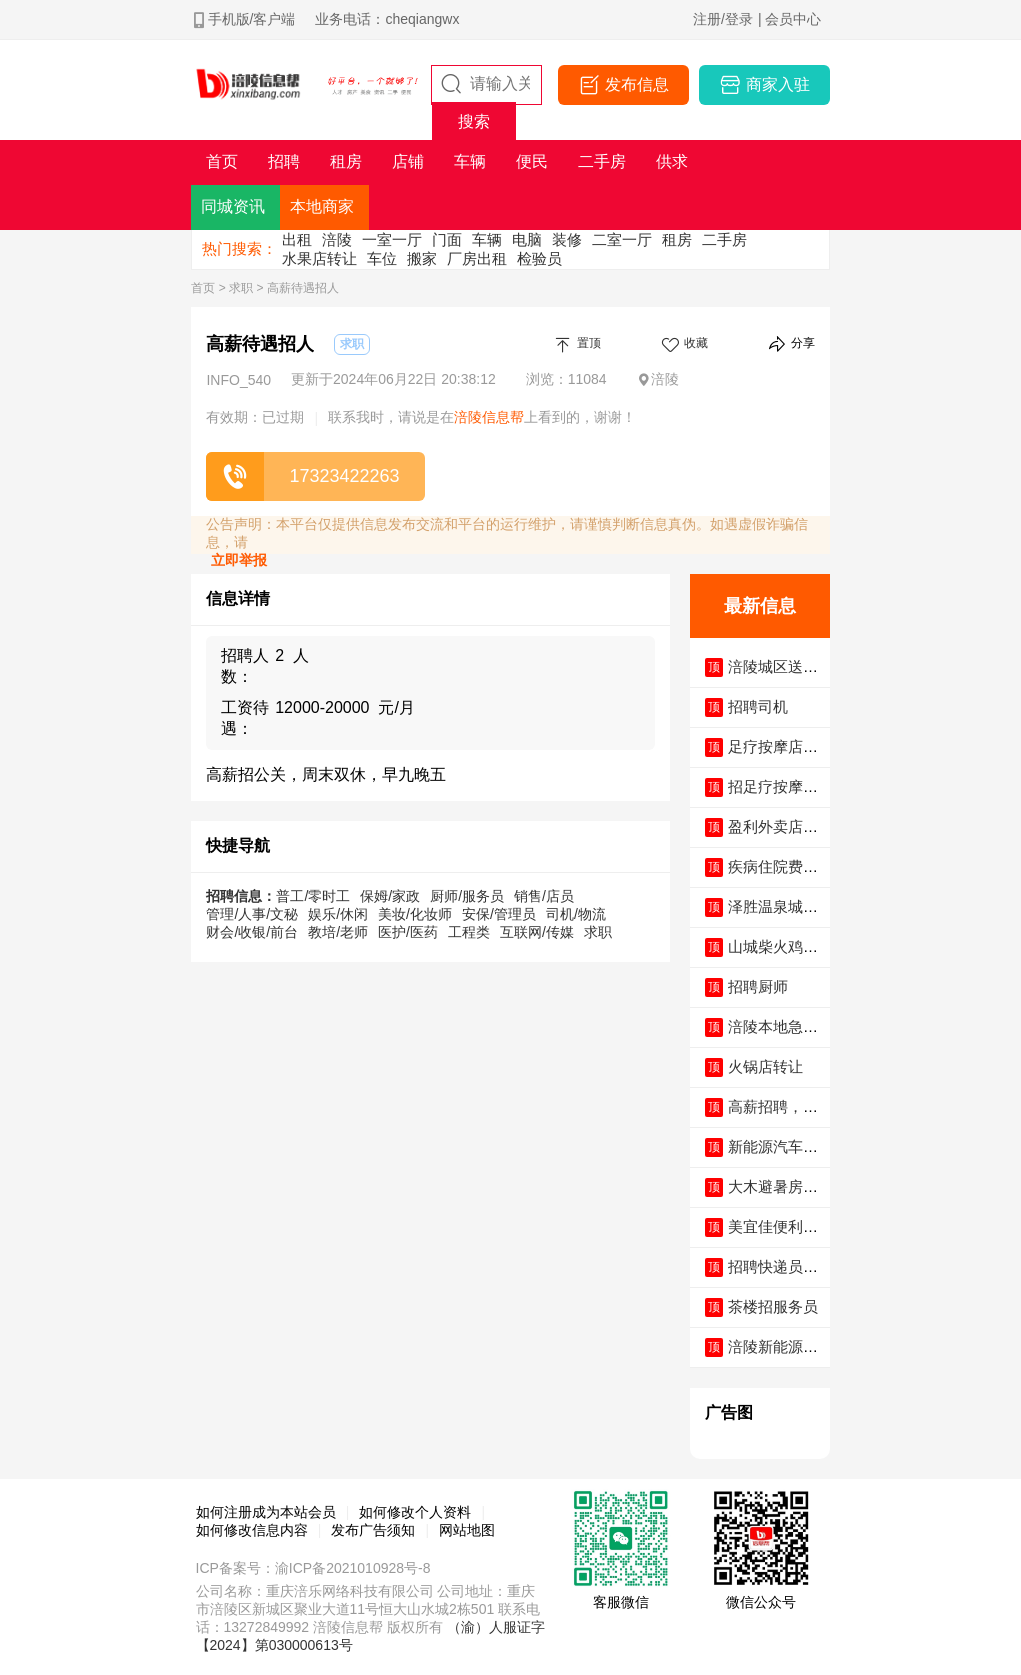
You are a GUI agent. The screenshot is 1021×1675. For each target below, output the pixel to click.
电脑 (527, 239)
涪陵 (337, 239)
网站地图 (467, 1530)
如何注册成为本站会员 (266, 1512)
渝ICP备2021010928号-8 (353, 1568)
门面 (447, 239)
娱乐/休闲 (338, 914)
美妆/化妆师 (415, 914)
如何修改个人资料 (415, 1512)
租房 (677, 239)
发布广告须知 (373, 1530)
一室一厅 (392, 239)
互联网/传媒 (537, 932)
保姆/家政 (390, 896)
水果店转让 (319, 258)
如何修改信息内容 (252, 1530)
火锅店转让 (765, 1066)
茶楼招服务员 (773, 1306)
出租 (297, 239)
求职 (241, 288)
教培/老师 (338, 932)
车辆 (487, 239)
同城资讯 (233, 206)
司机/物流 (576, 914)
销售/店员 (544, 896)
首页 (203, 288)
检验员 (539, 258)
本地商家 (322, 206)
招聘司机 (758, 706)
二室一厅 (622, 239)
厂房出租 (477, 258)
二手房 (724, 239)
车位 (382, 258)
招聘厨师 (758, 986)
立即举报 (239, 560)
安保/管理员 (499, 914)
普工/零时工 (313, 896)
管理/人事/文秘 (252, 914)
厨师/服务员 (467, 896)
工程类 (469, 932)
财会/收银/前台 (252, 932)
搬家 (422, 258)
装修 (567, 239)
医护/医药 (408, 932)
